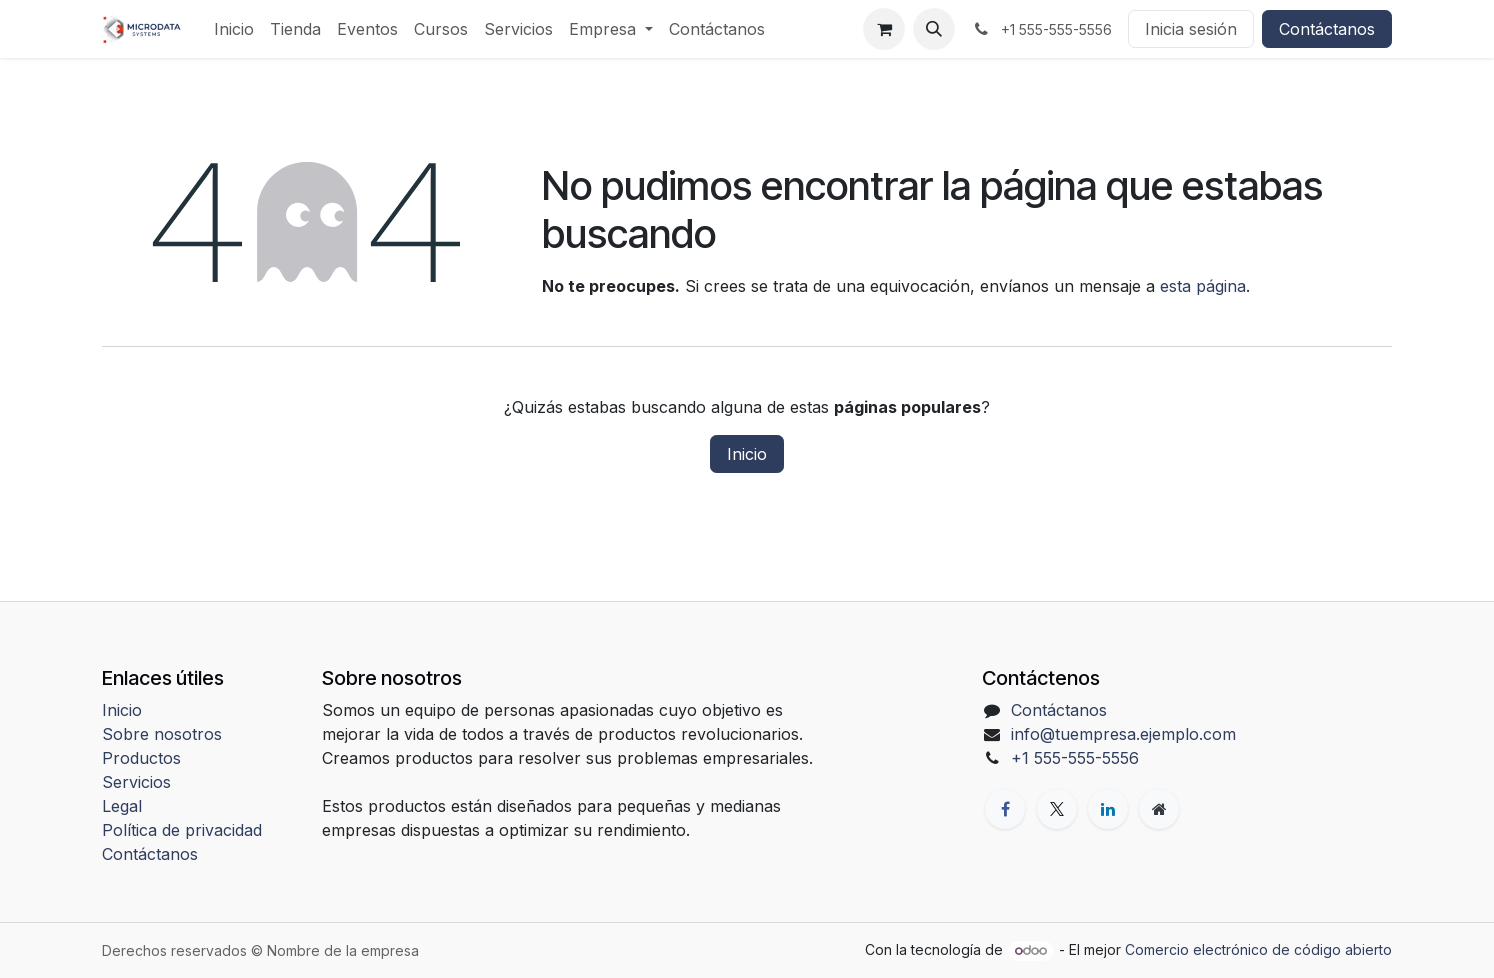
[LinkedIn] (1108, 809)
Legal (122, 806)
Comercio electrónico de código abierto (1258, 949)
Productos (141, 758)
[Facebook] (1005, 809)
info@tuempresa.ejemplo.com (1123, 734)
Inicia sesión (1191, 29)
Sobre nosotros (162, 734)
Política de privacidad (182, 830)
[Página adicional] (1159, 809)
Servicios (136, 782)
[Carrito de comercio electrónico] (884, 29)
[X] (1057, 809)
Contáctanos (1327, 29)
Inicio (747, 454)
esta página (1203, 286)
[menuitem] (234, 29)
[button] (934, 29)
